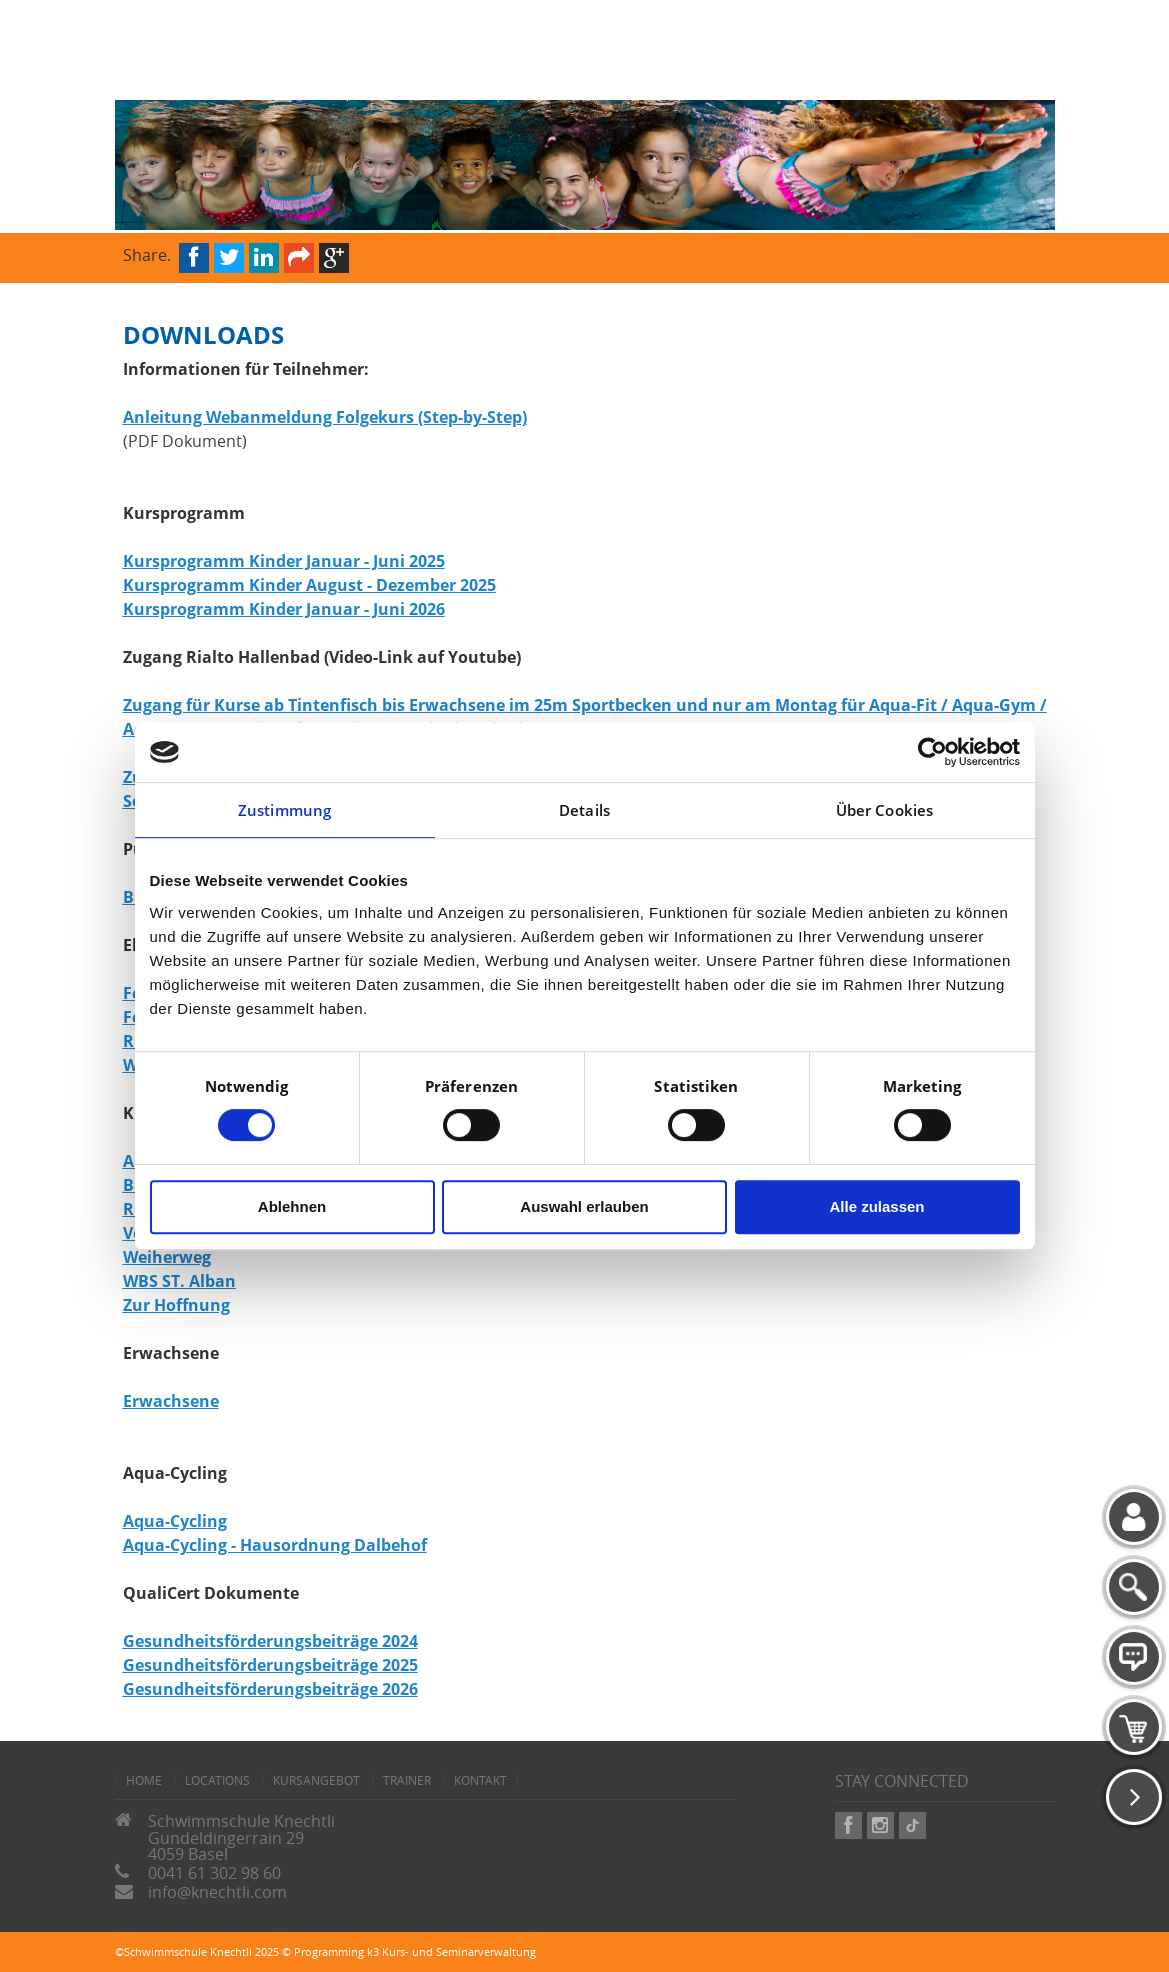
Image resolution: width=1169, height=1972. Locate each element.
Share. (147, 253)
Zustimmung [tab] (284, 810)
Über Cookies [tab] (884, 810)
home (144, 1780)
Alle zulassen (876, 1206)
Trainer (407, 1780)
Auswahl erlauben (584, 1206)
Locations (217, 1780)
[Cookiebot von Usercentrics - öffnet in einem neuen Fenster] (932, 752)
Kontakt (480, 1780)
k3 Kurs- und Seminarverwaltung (451, 1951)
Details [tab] (584, 810)
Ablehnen (292, 1206)
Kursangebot (316, 1780)
